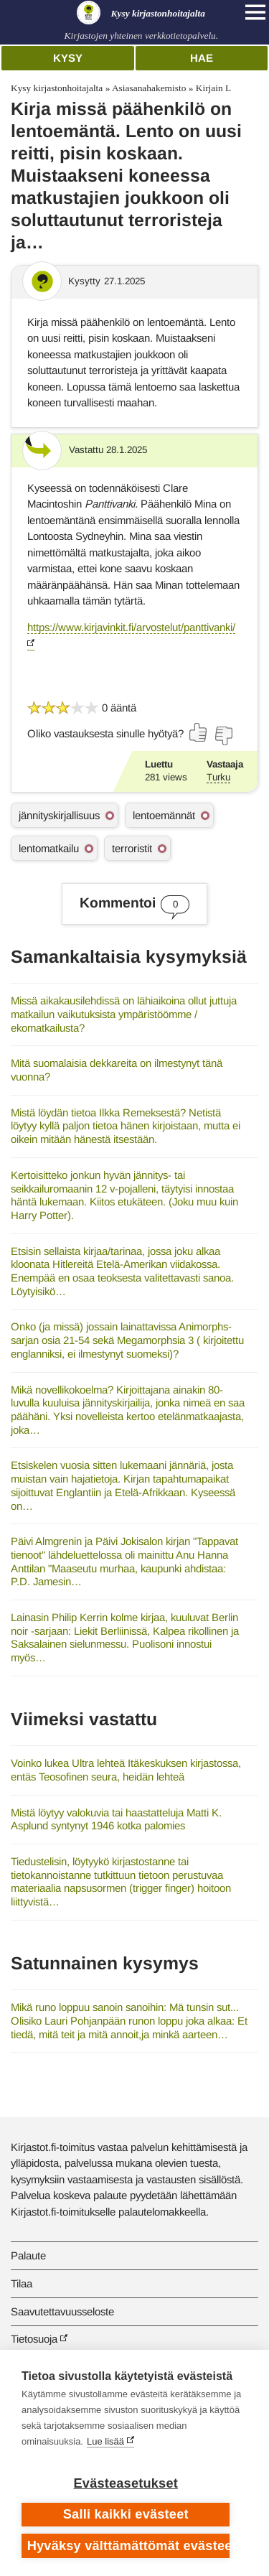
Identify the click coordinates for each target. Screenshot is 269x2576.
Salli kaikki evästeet (126, 2514)
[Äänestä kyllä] (198, 732)
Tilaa (21, 2283)
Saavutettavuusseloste (62, 2311)
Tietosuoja (34, 2339)
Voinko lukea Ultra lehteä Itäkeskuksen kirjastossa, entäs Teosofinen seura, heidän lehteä (126, 1770)
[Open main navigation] (255, 12)
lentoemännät (164, 815)
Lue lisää (105, 2441)
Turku (218, 777)
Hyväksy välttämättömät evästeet (128, 2546)
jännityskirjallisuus (59, 815)
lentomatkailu (49, 848)
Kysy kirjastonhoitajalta (57, 88)
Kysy (67, 58)
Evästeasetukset (126, 2483)
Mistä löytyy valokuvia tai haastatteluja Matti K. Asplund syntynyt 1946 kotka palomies (116, 1819)
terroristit (132, 848)
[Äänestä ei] (223, 736)
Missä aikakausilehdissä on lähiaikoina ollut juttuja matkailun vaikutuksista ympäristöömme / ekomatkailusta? (124, 1013)
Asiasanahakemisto (149, 88)
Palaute (28, 2255)
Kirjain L (213, 88)
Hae (201, 58)
